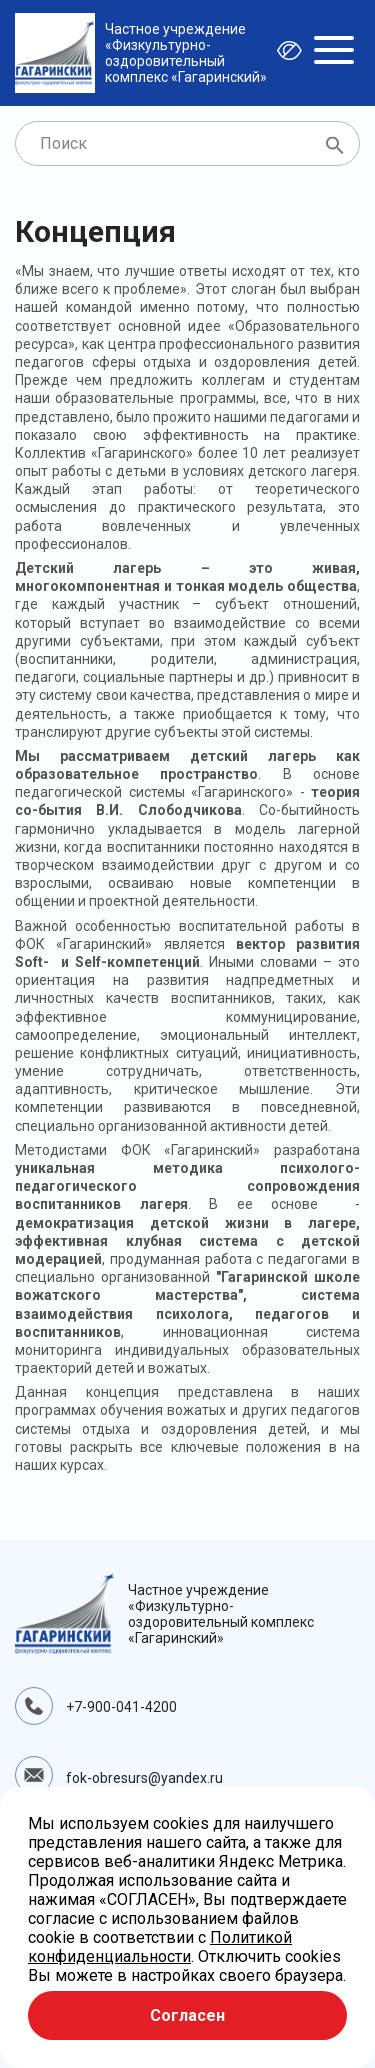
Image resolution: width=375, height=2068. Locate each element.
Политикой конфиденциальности (160, 1947)
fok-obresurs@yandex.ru (144, 1778)
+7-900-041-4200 (121, 1707)
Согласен (187, 2015)
